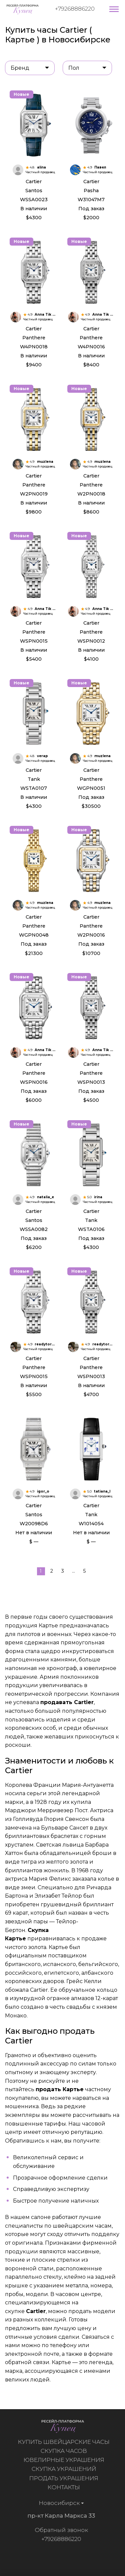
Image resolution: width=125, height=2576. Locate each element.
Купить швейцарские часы (66, 2442)
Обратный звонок (58, 2530)
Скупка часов (66, 2451)
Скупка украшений (66, 2469)
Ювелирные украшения (66, 2460)
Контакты (66, 2487)
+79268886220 (75, 8)
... (73, 1571)
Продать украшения (66, 2478)
